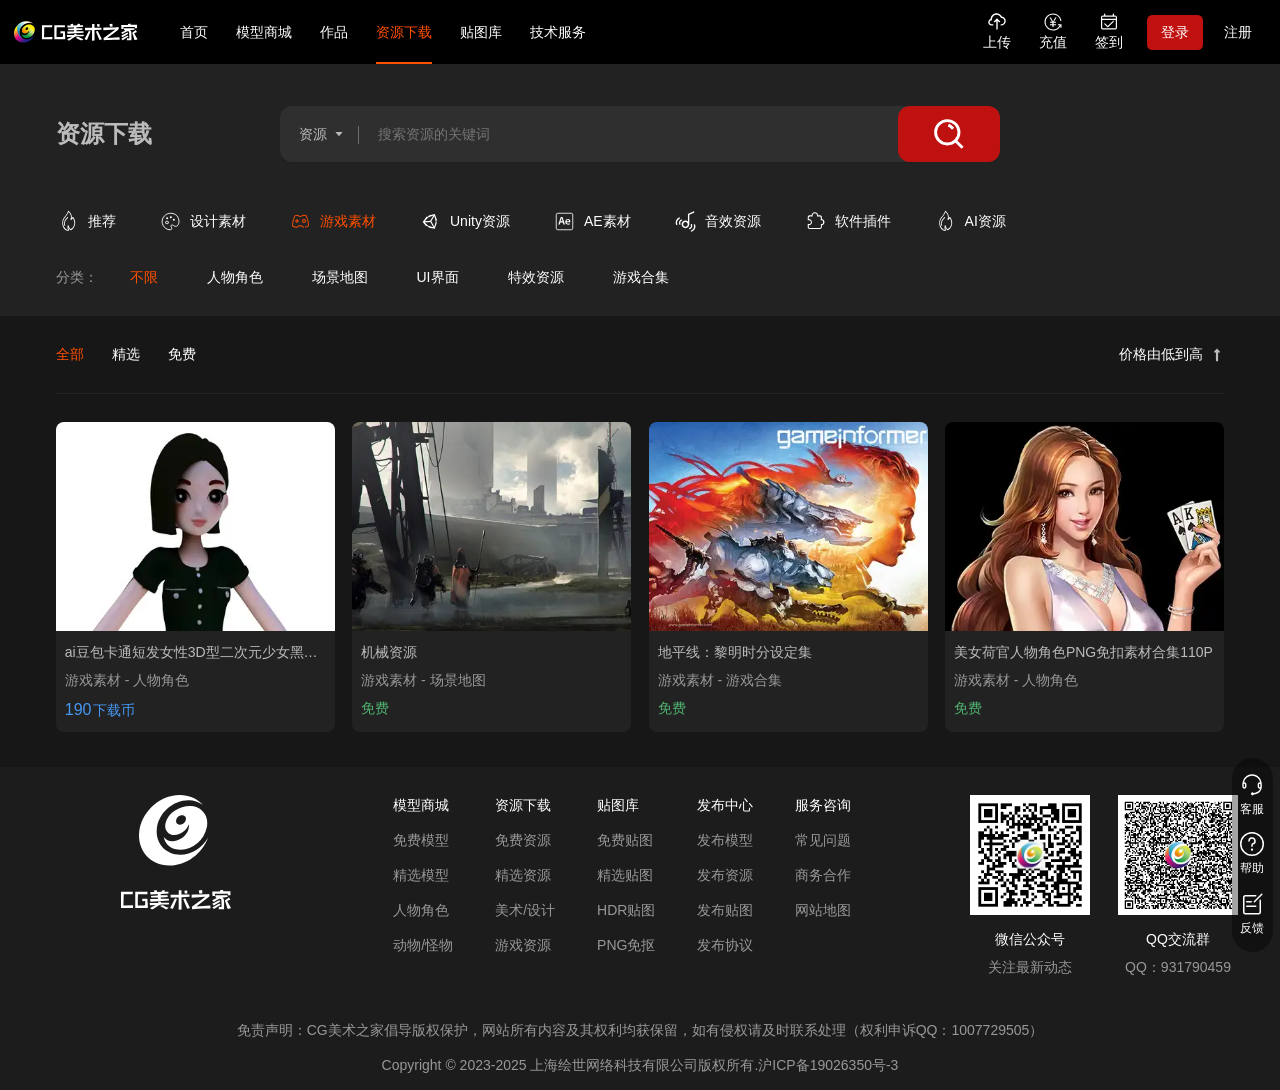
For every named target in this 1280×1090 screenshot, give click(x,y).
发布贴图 (725, 910)
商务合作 (823, 875)
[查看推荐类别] (100, 221)
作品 (334, 32)
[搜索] (949, 134)
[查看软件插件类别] (861, 221)
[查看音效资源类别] (731, 221)
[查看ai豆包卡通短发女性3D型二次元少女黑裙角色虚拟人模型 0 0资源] (195, 526)
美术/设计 (525, 910)
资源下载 (404, 32)
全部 (70, 354)
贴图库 (481, 32)
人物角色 (421, 910)
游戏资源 (523, 945)
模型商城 (264, 32)
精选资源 (523, 875)
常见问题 (823, 840)
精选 (126, 354)
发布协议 (725, 945)
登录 (1175, 32)
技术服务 (558, 32)
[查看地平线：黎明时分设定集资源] (788, 526)
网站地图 (823, 910)
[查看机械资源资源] (491, 526)
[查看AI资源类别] (983, 221)
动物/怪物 (423, 945)
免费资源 (523, 840)
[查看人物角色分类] (234, 277)
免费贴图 (625, 840)
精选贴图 (625, 875)
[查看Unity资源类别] (478, 221)
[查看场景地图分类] (339, 277)
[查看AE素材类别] (605, 221)
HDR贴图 (626, 910)
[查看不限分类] (143, 277)
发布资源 (725, 875)
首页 (194, 32)
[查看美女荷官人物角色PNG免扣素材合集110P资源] (1084, 526)
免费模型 (421, 840)
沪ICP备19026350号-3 (828, 1065)
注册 (1238, 32)
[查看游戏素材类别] (346, 221)
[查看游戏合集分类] (640, 277)
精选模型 (421, 875)
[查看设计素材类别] (216, 221)
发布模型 (725, 840)
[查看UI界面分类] (437, 277)
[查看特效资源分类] (535, 277)
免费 (182, 354)
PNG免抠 (626, 945)
